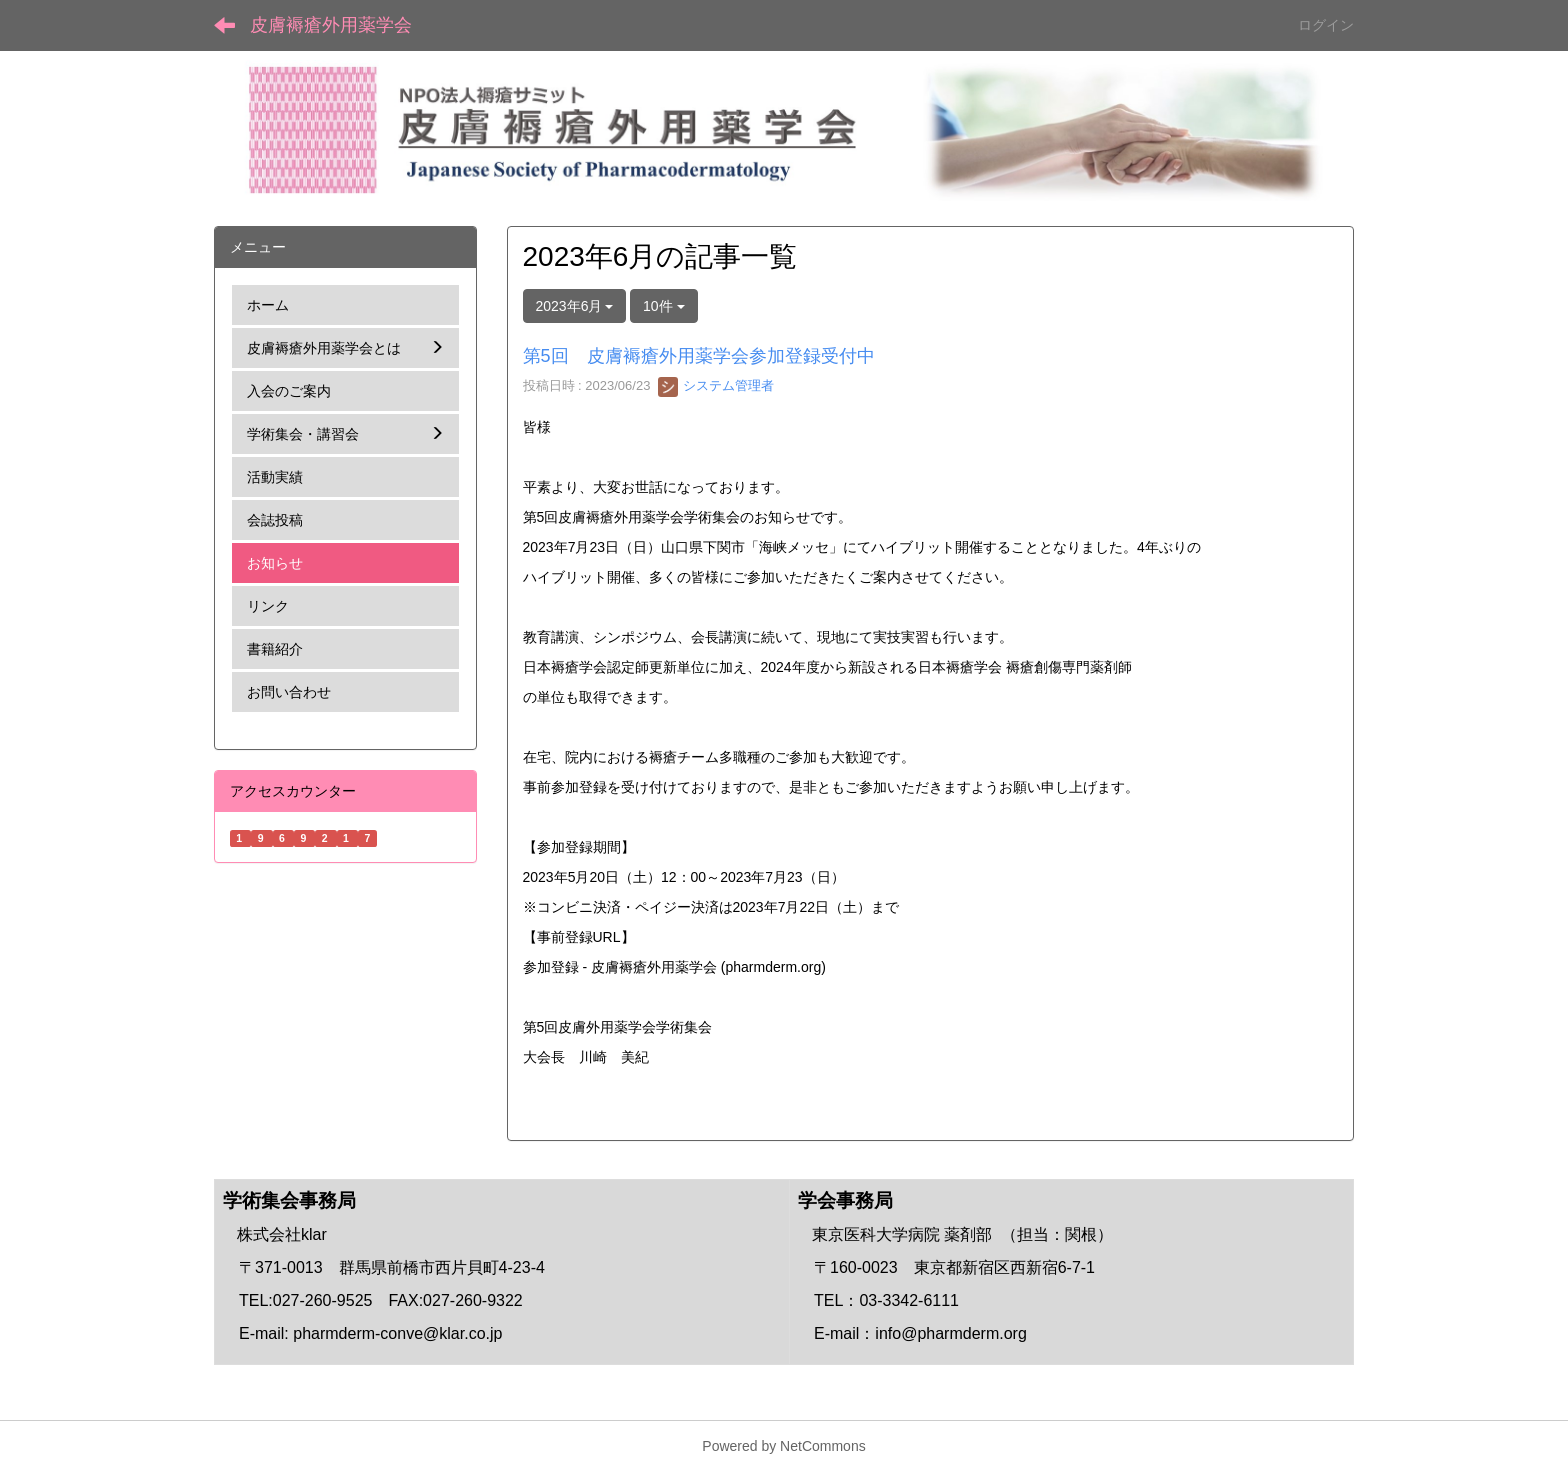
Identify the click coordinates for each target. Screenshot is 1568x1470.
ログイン (1326, 25)
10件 (663, 306)
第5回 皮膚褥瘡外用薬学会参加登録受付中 (699, 356)
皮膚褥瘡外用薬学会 (331, 25)
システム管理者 (716, 385)
